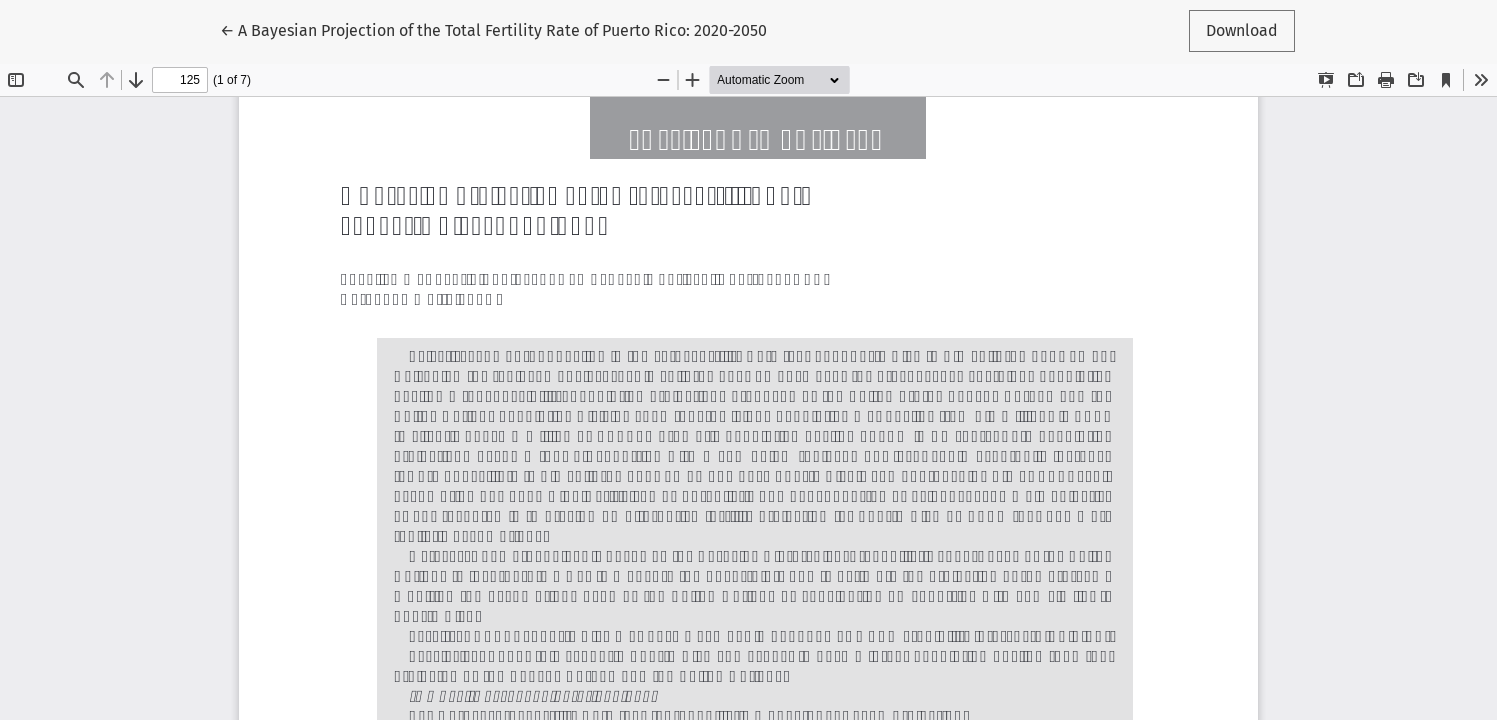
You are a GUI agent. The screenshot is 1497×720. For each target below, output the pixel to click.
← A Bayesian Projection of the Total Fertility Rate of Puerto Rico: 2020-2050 (493, 29)
